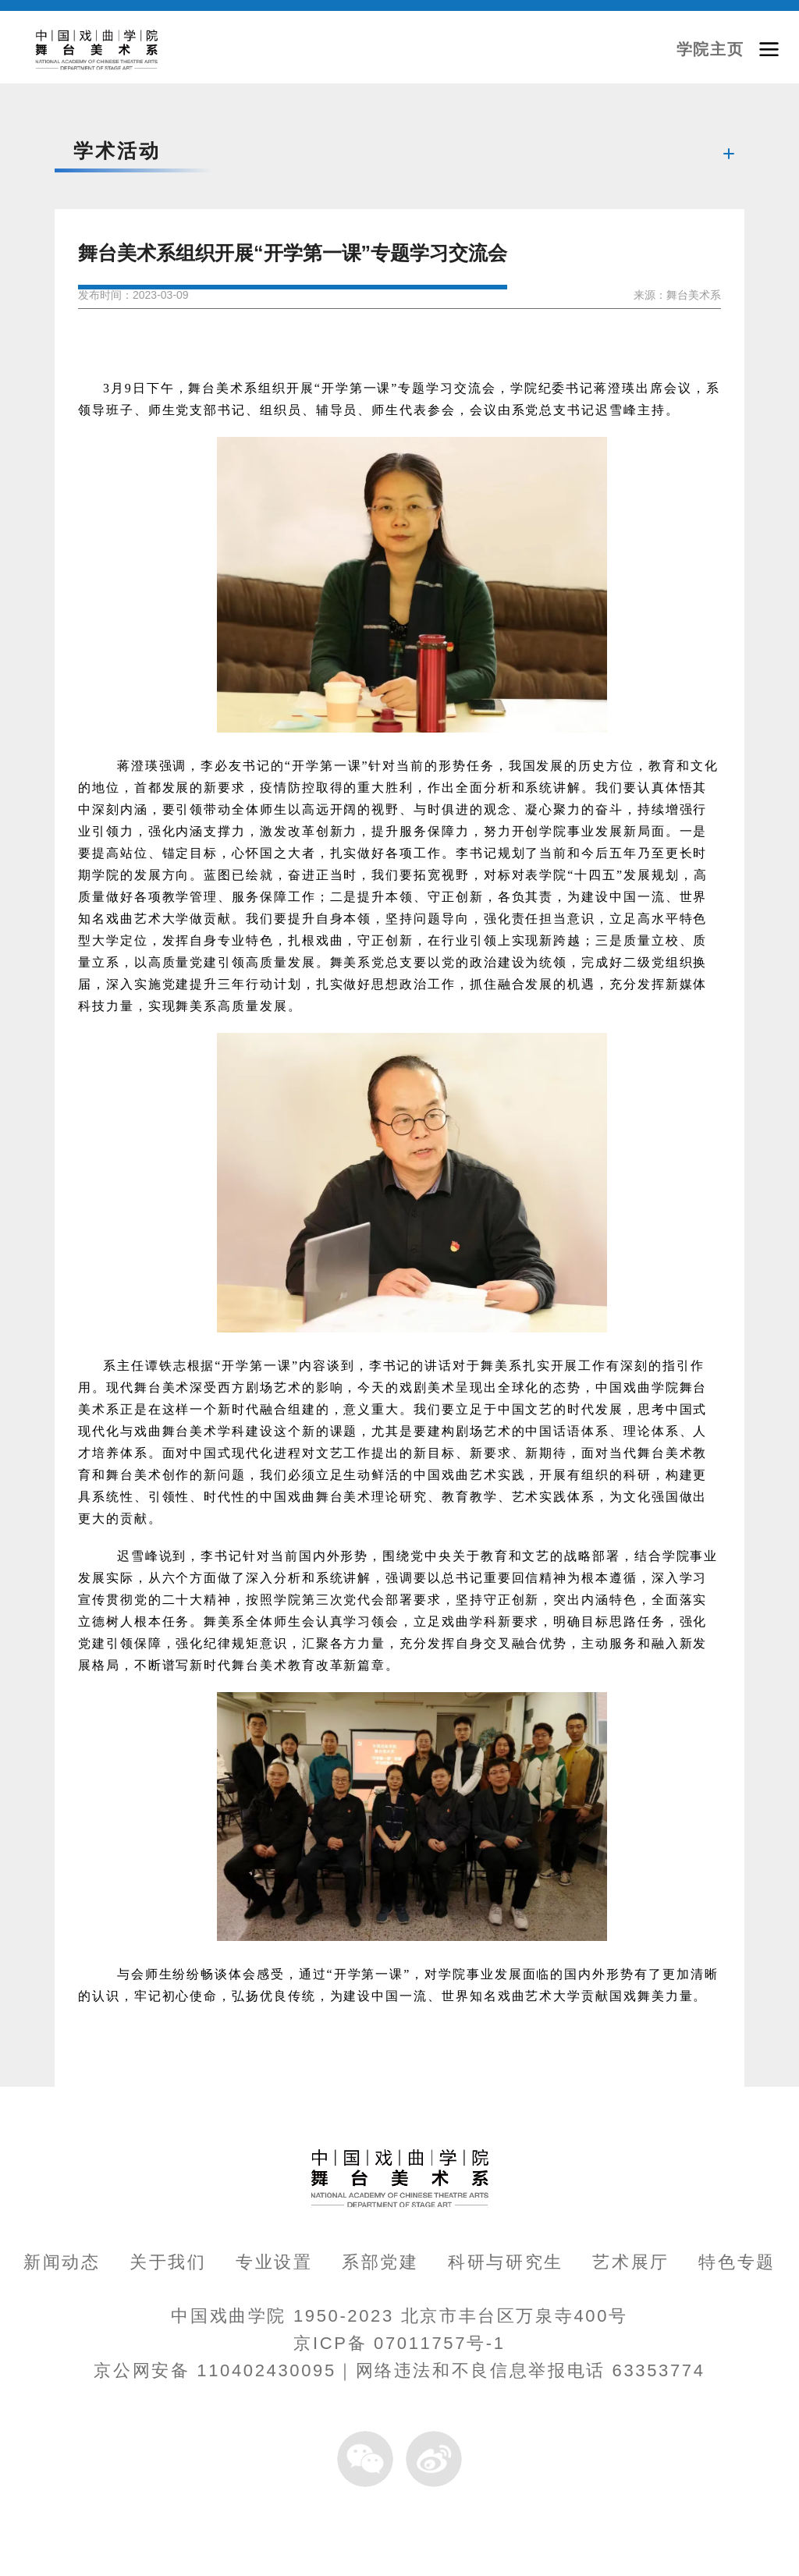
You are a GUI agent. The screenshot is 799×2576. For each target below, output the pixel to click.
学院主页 (710, 49)
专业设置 (274, 2262)
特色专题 (737, 2262)
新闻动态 (62, 2262)
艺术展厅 (630, 2262)
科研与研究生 (505, 2262)
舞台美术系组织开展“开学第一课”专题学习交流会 (292, 253)
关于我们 (168, 2262)
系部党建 (380, 2262)
